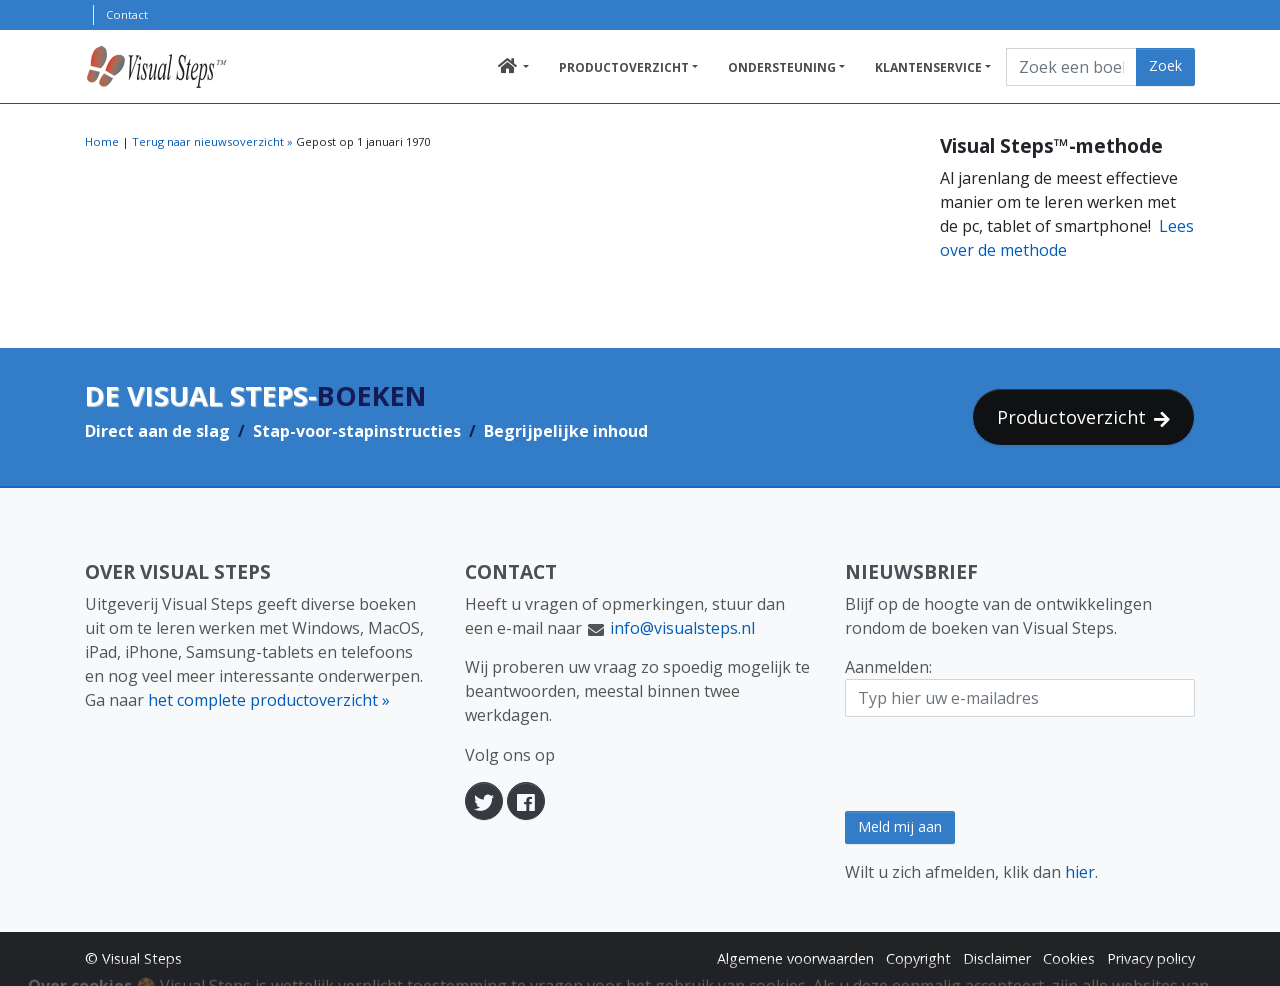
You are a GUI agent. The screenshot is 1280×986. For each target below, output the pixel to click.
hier (1080, 872)
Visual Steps (142, 958)
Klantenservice (928, 67)
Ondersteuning (782, 67)
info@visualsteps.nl (682, 628)
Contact (127, 14)
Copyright (918, 958)
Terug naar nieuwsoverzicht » (212, 141)
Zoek (1165, 65)
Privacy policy (1151, 958)
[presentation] (997, 764)
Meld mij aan (900, 826)
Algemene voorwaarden (795, 958)
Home (102, 141)
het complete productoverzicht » (269, 700)
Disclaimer (997, 958)
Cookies (1069, 958)
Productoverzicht (624, 67)
